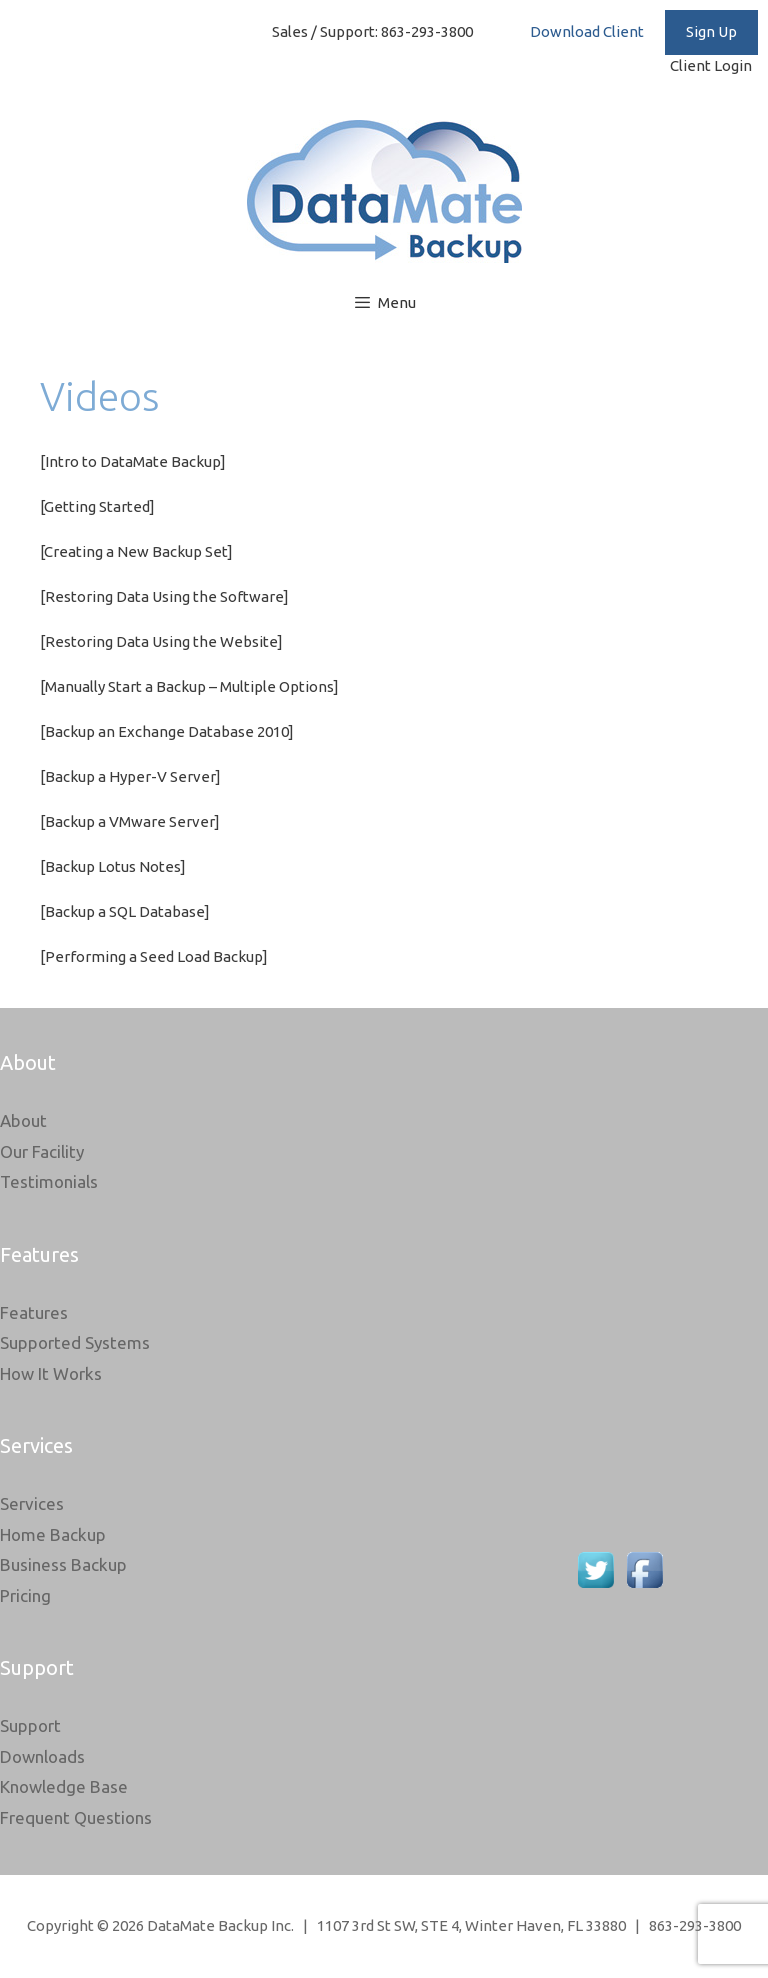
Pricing (25, 1595)
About (23, 1120)
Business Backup (63, 1564)
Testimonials (49, 1181)
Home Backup (53, 1534)
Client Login (714, 65)
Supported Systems (75, 1342)
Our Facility (42, 1151)
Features (34, 1312)
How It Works (51, 1373)
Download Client (587, 31)
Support (30, 1725)
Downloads (42, 1756)
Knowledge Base (64, 1786)
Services (32, 1503)
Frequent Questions (76, 1817)
